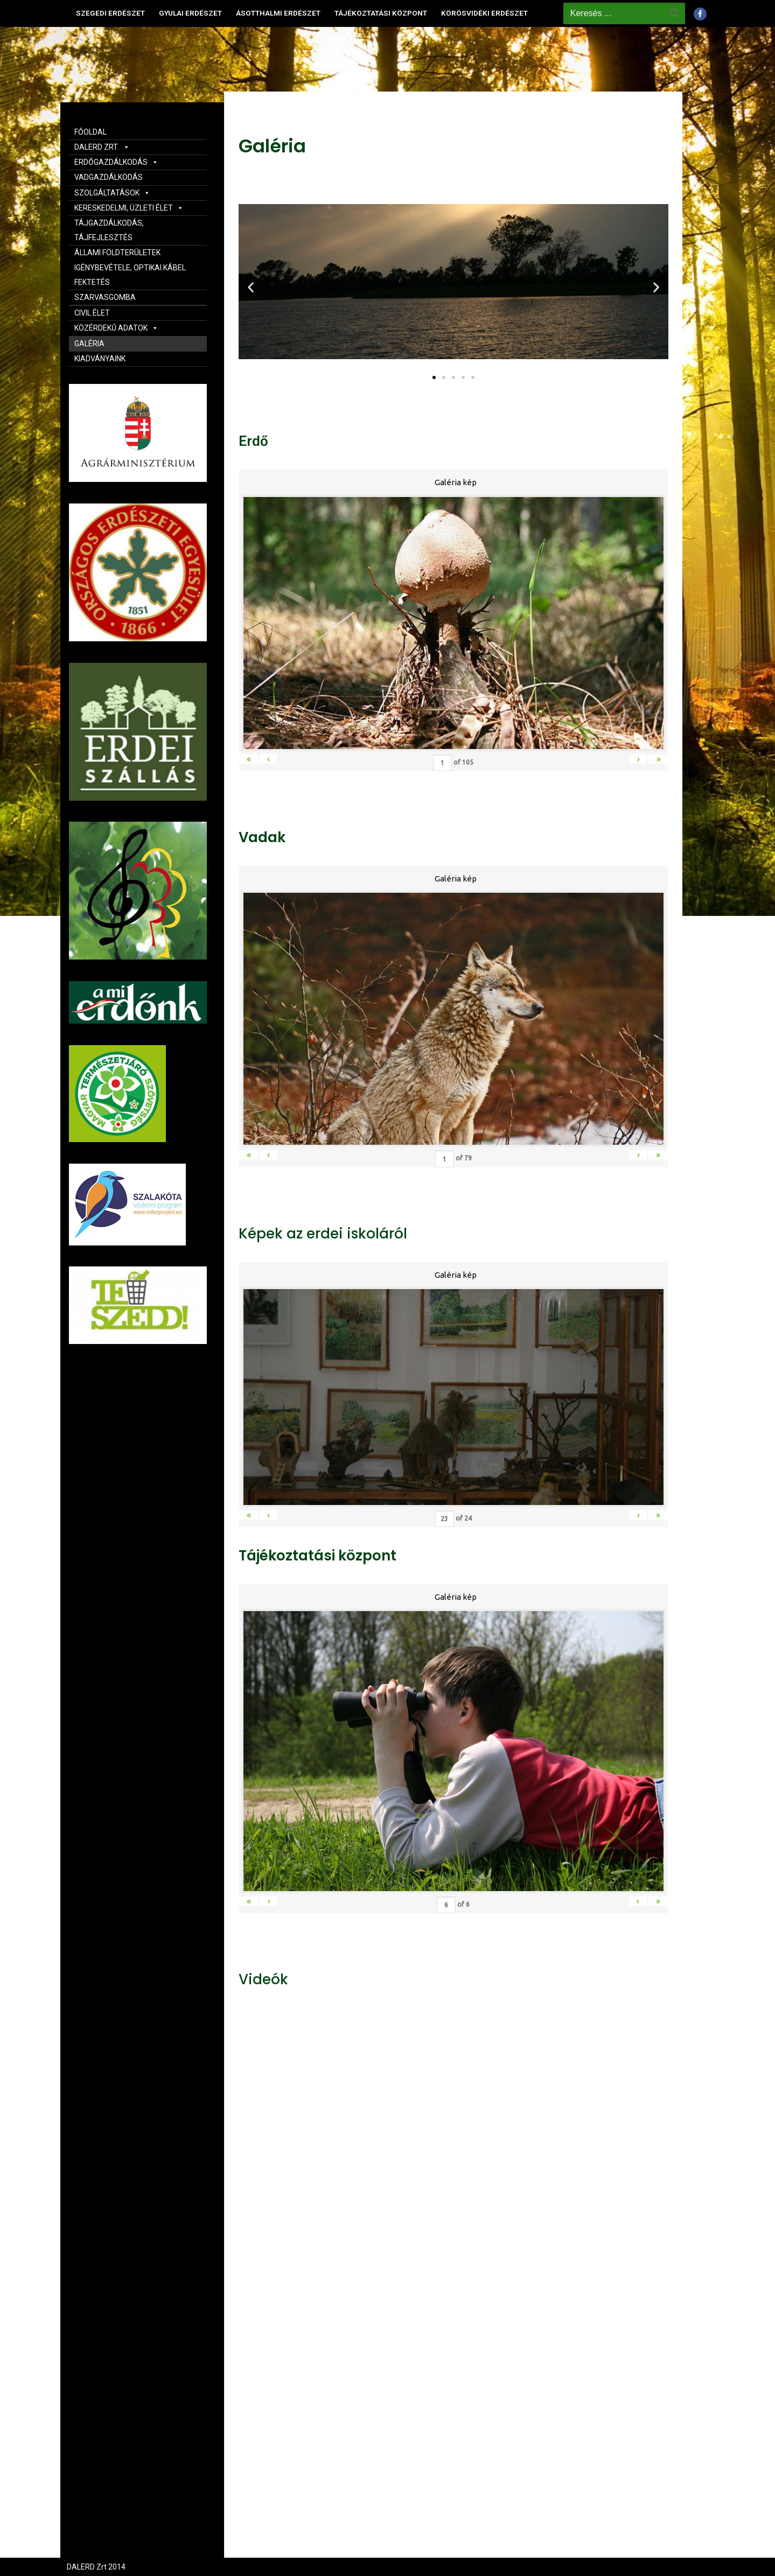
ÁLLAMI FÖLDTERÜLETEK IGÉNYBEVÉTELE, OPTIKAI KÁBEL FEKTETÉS (130, 267)
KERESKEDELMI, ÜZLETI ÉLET (129, 208)
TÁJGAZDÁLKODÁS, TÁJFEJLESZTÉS (109, 230)
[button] (434, 377)
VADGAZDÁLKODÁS (108, 177)
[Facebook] (700, 14)
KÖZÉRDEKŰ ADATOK (116, 328)
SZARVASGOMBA (105, 297)
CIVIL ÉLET (92, 313)
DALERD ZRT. (102, 147)
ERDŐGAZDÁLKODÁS (116, 162)
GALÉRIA (89, 343)
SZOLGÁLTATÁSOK (112, 192)
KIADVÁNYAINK (99, 358)
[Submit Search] (674, 13)
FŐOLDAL (90, 132)
